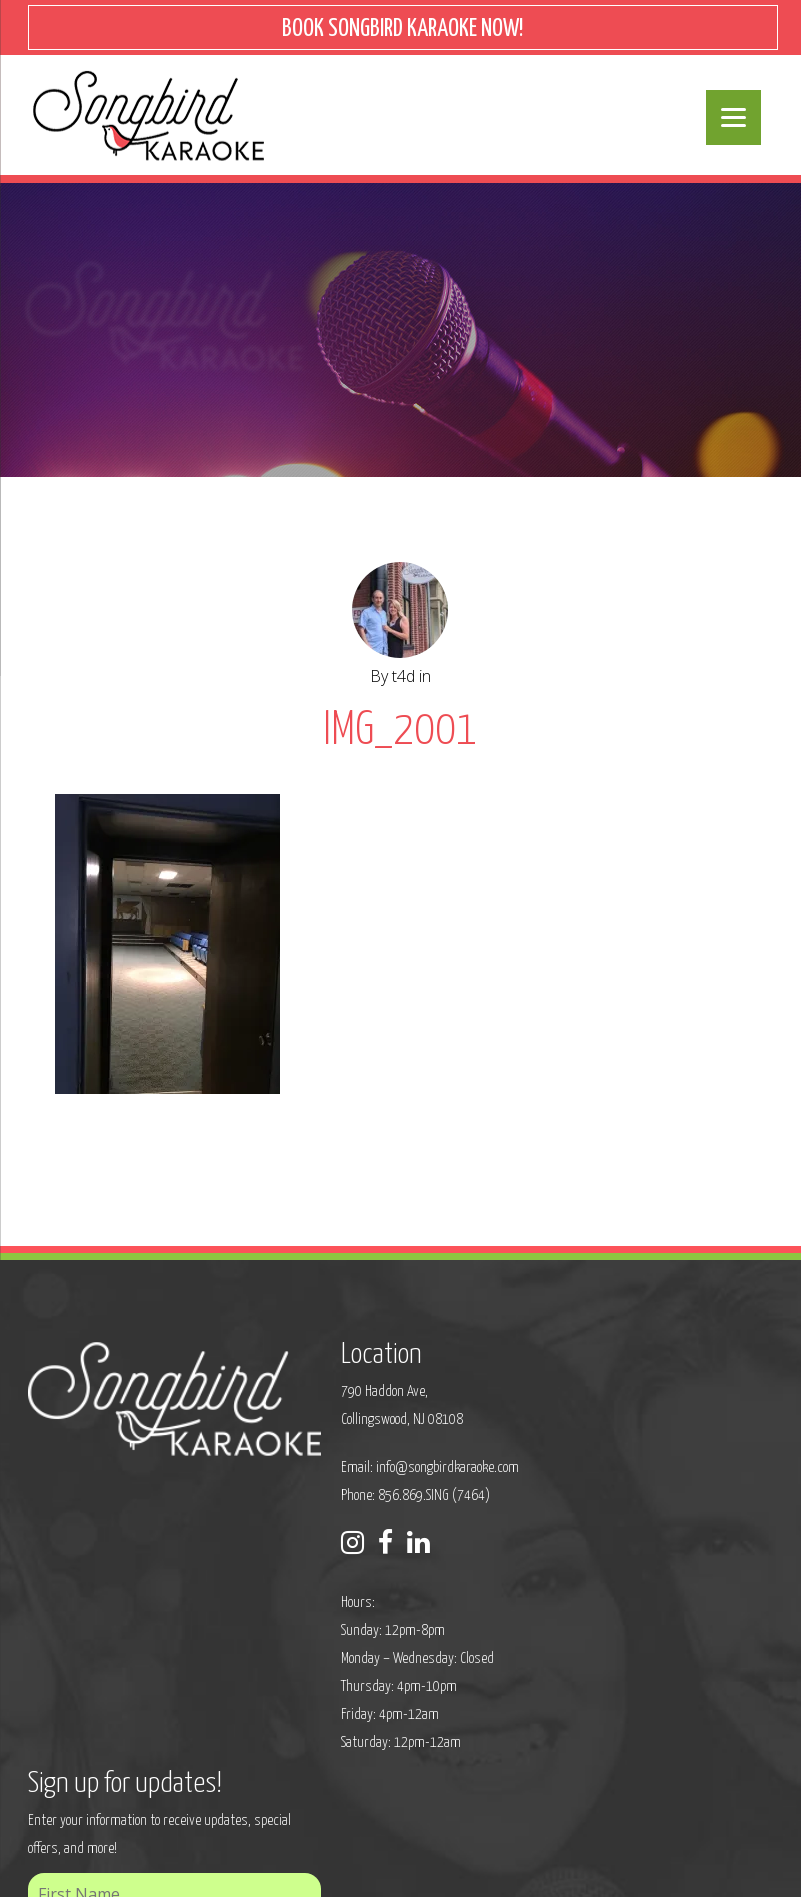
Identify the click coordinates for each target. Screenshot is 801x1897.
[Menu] (733, 117)
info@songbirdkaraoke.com (386, 1470)
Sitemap (291, 1868)
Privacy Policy (217, 1868)
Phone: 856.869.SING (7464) (354, 1498)
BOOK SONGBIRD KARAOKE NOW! (402, 29)
